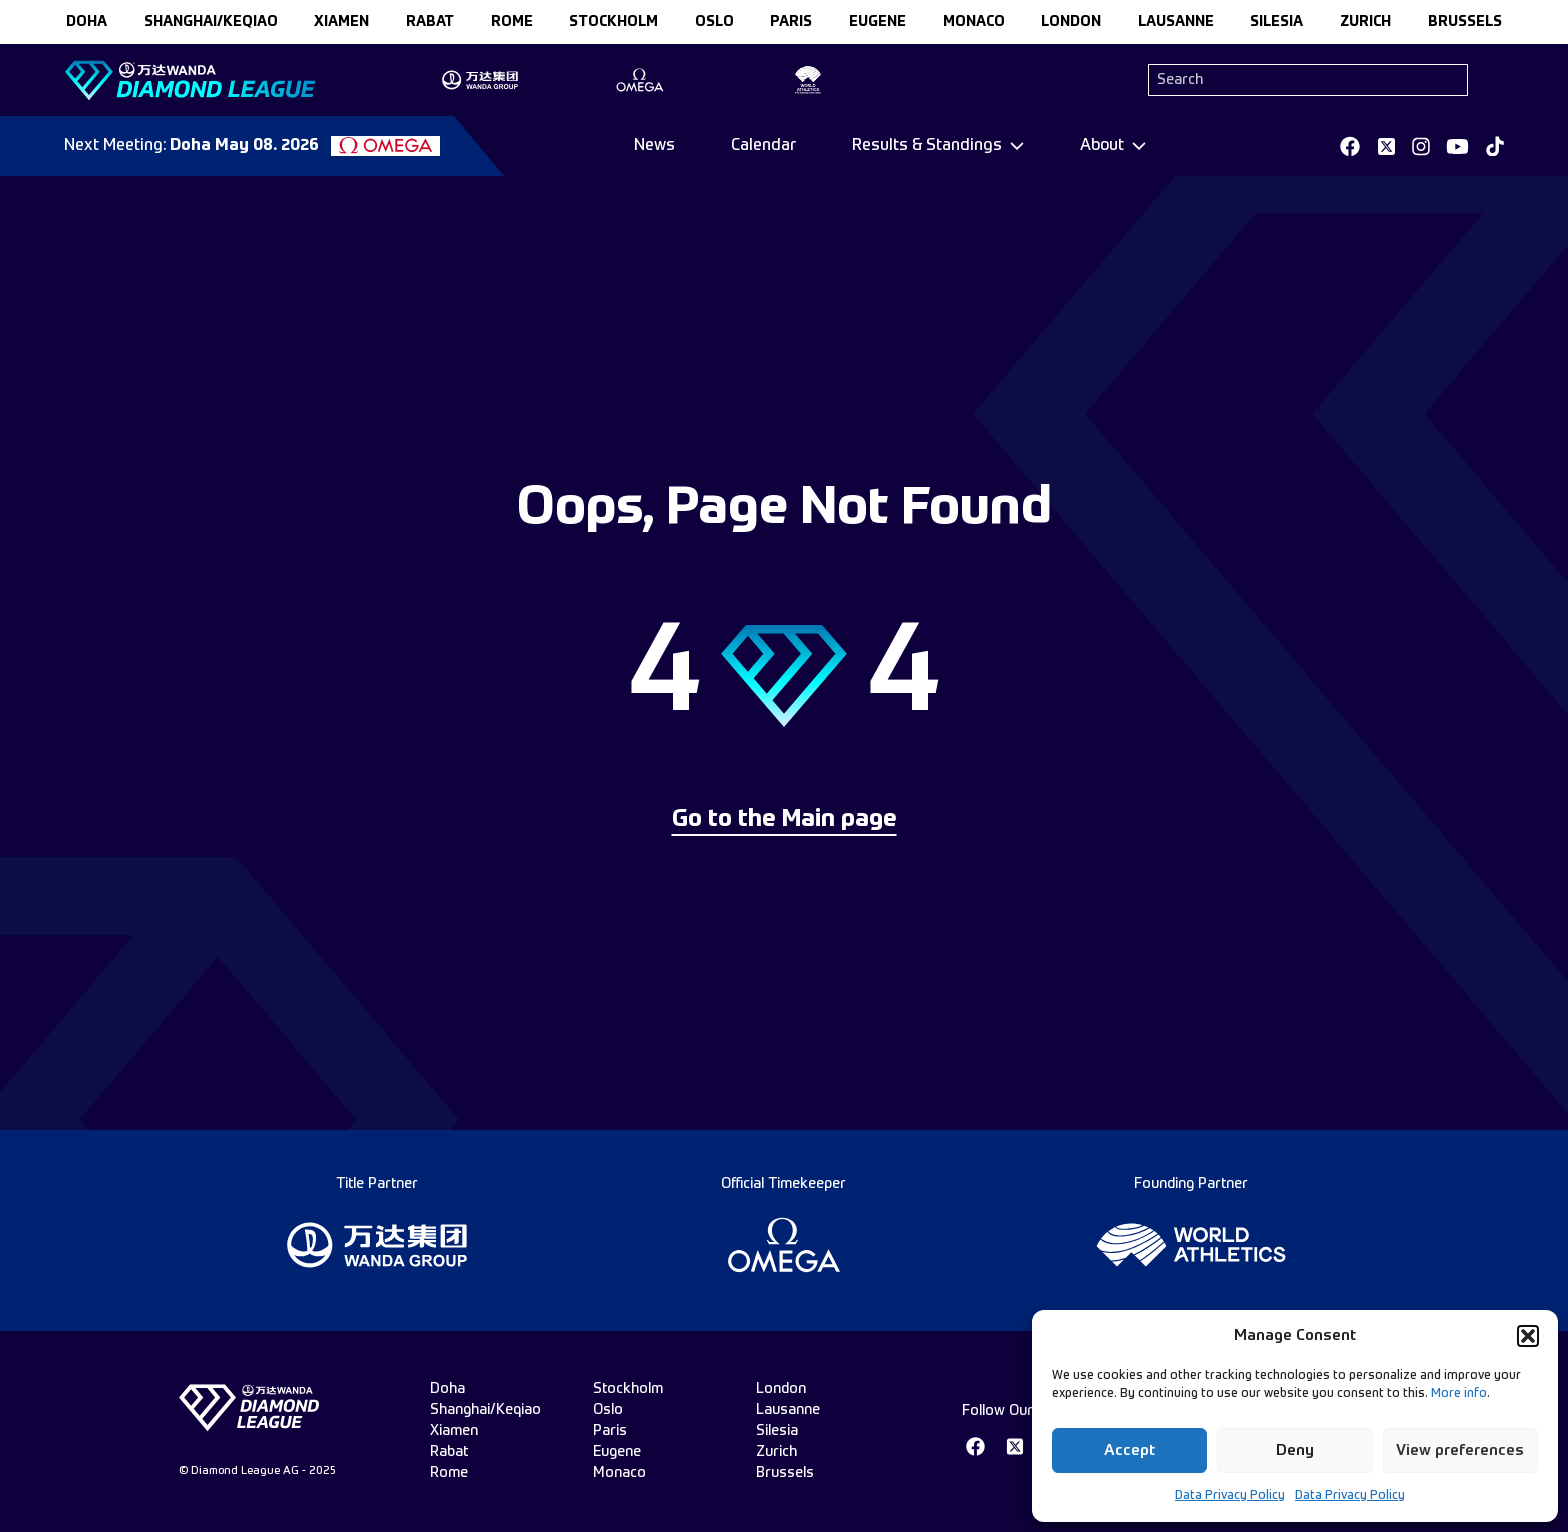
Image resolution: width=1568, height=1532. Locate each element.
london (1071, 22)
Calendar (763, 146)
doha (86, 22)
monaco (974, 22)
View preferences (1460, 1450)
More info (1459, 1394)
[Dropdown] (938, 146)
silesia (1276, 22)
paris (791, 22)
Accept (1129, 1450)
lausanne (1176, 22)
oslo (714, 22)
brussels (1465, 22)
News (654, 146)
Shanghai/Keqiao (211, 22)
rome (512, 22)
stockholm (613, 22)
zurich (1365, 22)
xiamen (341, 22)
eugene (877, 22)
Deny (1295, 1450)
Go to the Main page (784, 820)
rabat (430, 22)
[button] (1528, 1336)
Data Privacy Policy (1230, 1496)
